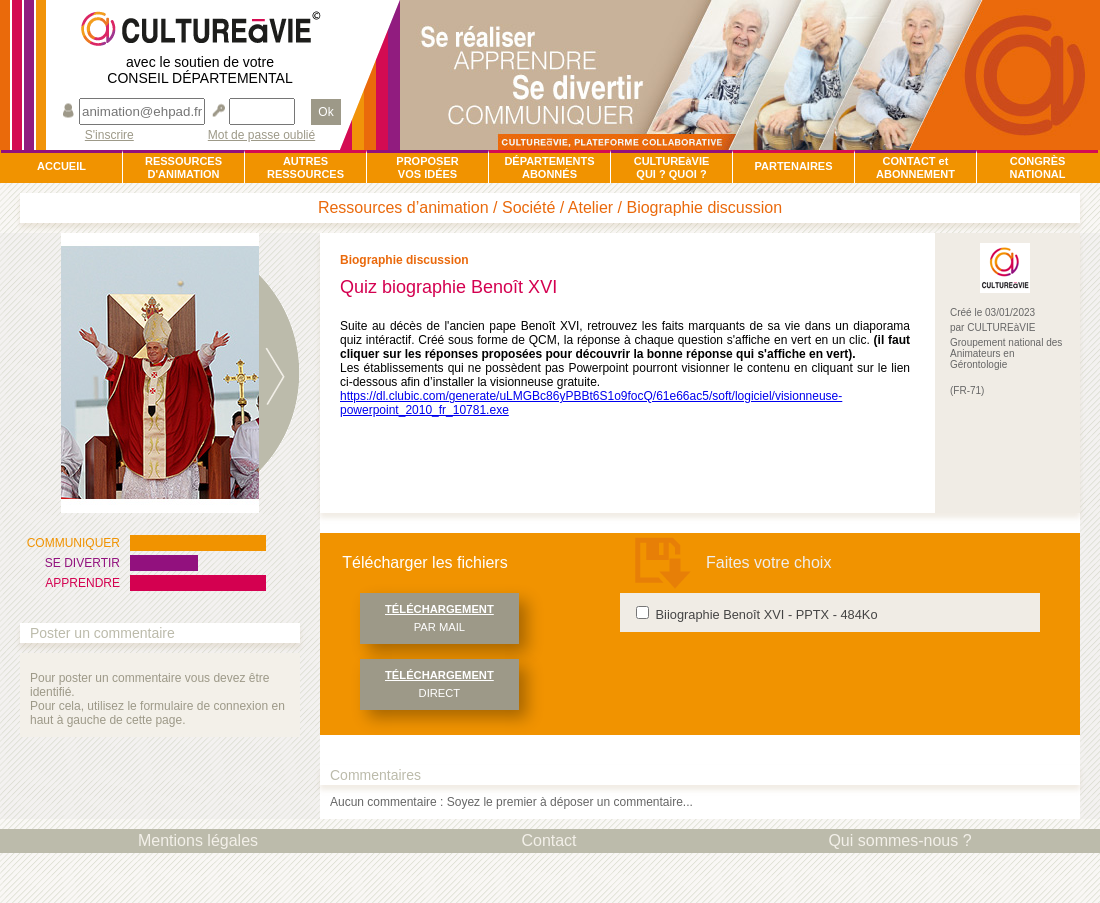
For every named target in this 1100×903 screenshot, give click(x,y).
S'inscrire (109, 135)
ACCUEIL (61, 166)
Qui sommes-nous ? (899, 840)
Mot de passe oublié (261, 135)
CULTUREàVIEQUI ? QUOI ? (672, 167)
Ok (325, 112)
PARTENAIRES (793, 166)
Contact (548, 840)
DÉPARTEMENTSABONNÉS (549, 167)
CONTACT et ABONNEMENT (915, 167)
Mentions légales (198, 840)
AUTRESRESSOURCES (305, 167)
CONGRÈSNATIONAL (1037, 167)
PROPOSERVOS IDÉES (427, 167)
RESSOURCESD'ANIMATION (183, 167)
